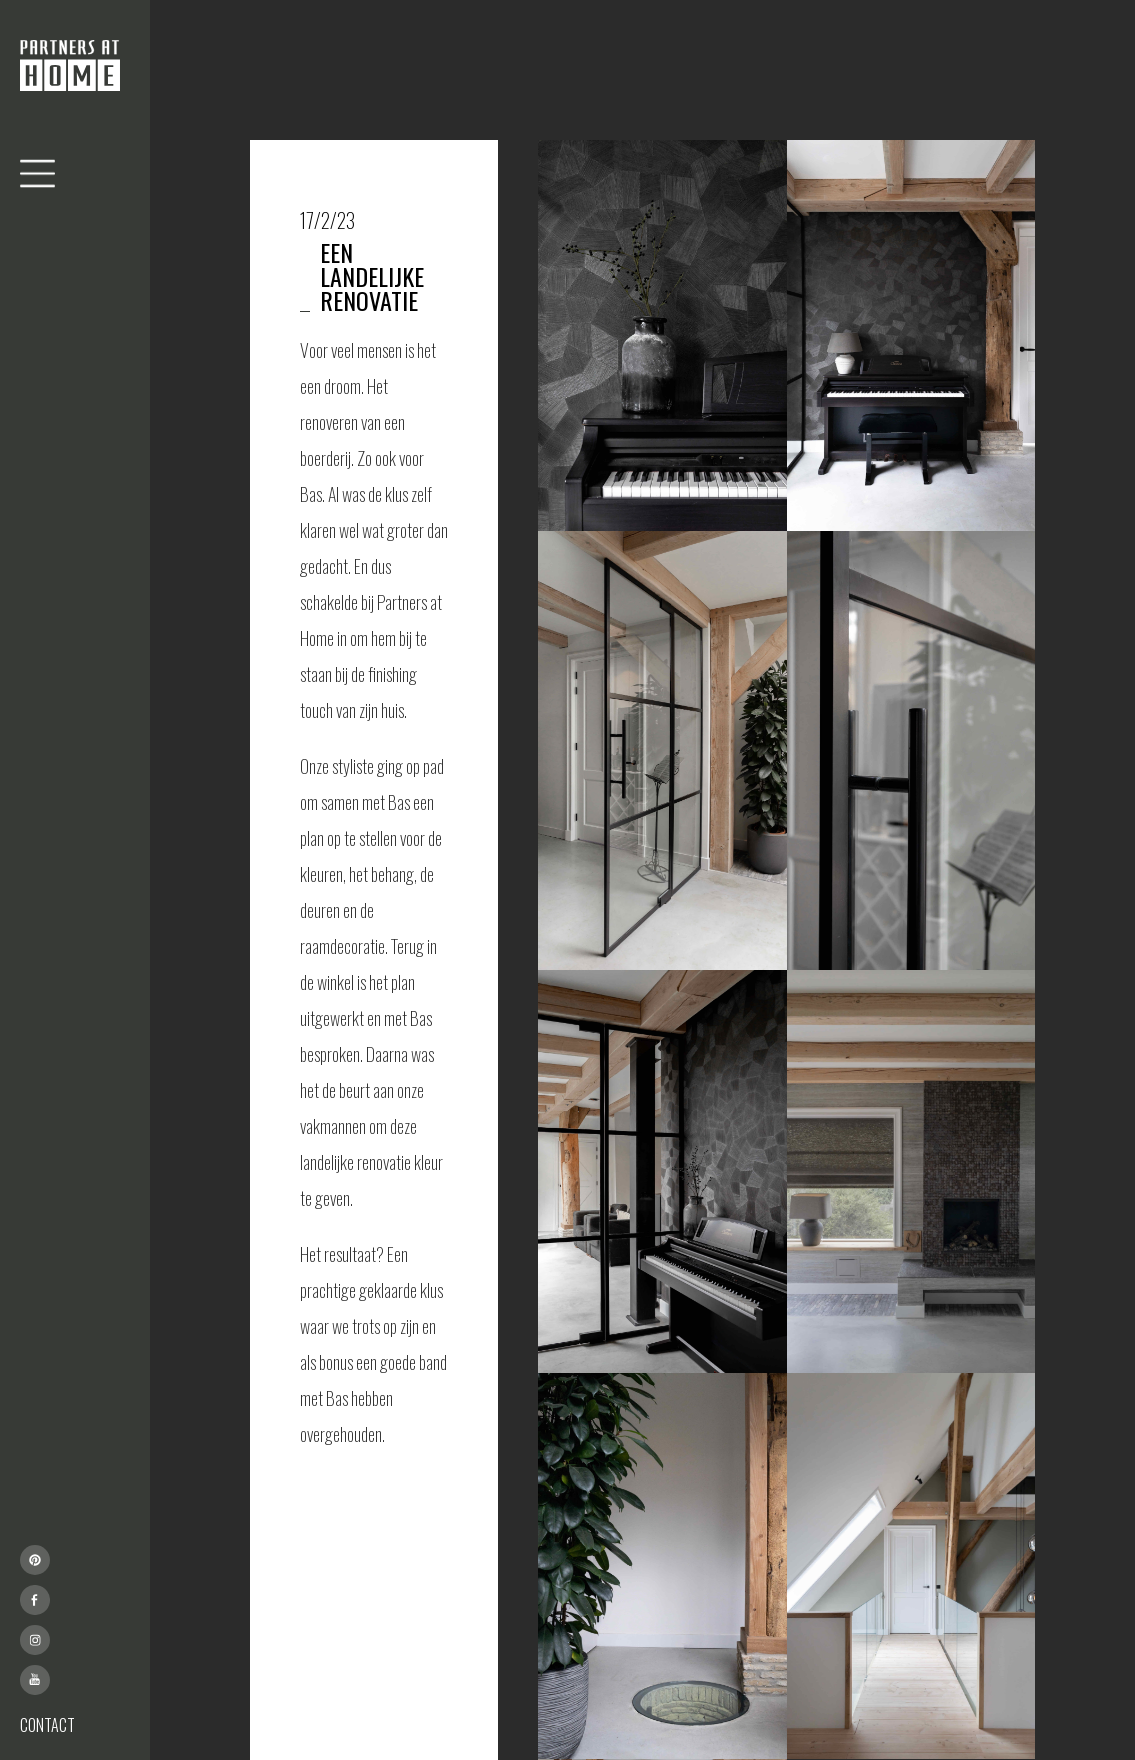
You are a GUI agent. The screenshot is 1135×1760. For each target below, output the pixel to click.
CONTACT (47, 1725)
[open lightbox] (662, 335)
